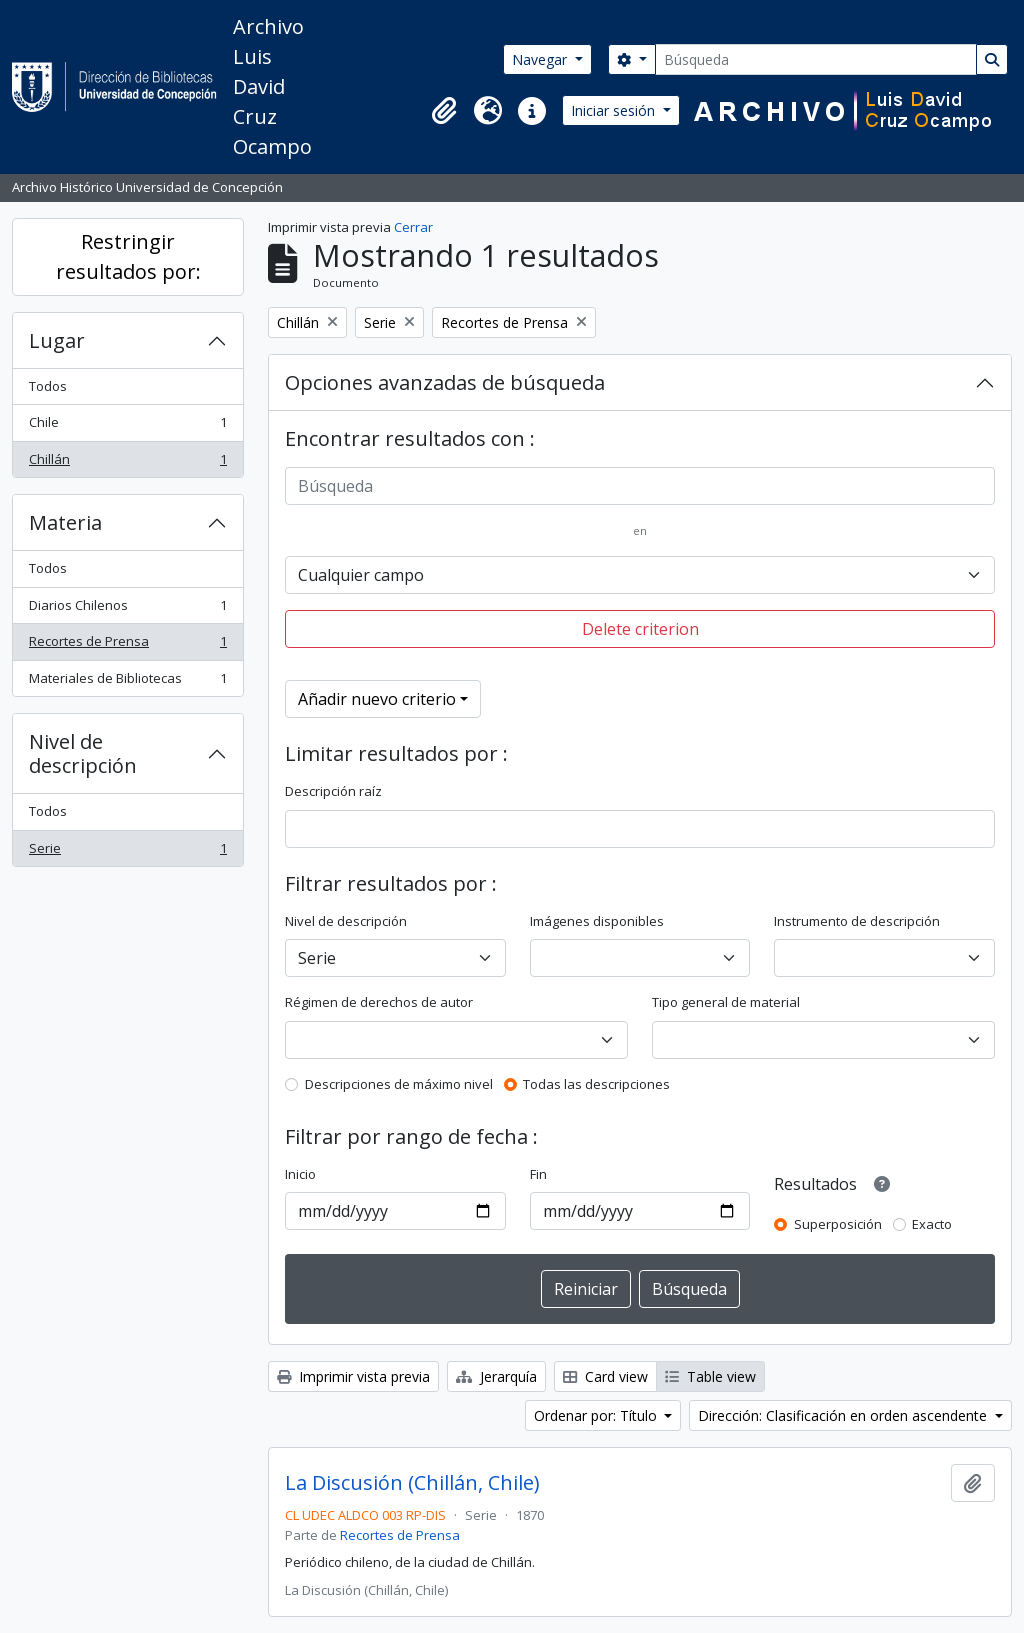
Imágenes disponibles (597, 921)
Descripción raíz (333, 791)
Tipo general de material (726, 1002)
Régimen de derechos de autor (379, 1002)
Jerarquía (496, 1376)
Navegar (541, 59)
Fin (538, 1174)
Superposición (838, 1224)
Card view (605, 1376)
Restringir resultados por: (128, 256)
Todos (48, 386)
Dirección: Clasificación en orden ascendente (844, 1415)
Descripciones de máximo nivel (399, 1084)
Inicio (300, 1174)
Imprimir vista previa (353, 1376)
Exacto (932, 1224)
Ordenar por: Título (597, 1415)
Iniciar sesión (615, 110)
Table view (710, 1376)
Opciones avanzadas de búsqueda (445, 382)
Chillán (127, 463)
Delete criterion (640, 629)
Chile (127, 426)
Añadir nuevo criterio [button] (377, 699)
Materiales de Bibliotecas (127, 682)
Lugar (57, 340)
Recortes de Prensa (127, 645)
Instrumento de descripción (857, 921)
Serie (127, 852)
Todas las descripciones (596, 1084)
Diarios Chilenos (127, 609)
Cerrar (413, 227)
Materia (65, 522)
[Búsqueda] (816, 59)
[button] (444, 111)
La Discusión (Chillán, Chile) (412, 1483)
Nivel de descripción (83, 753)
